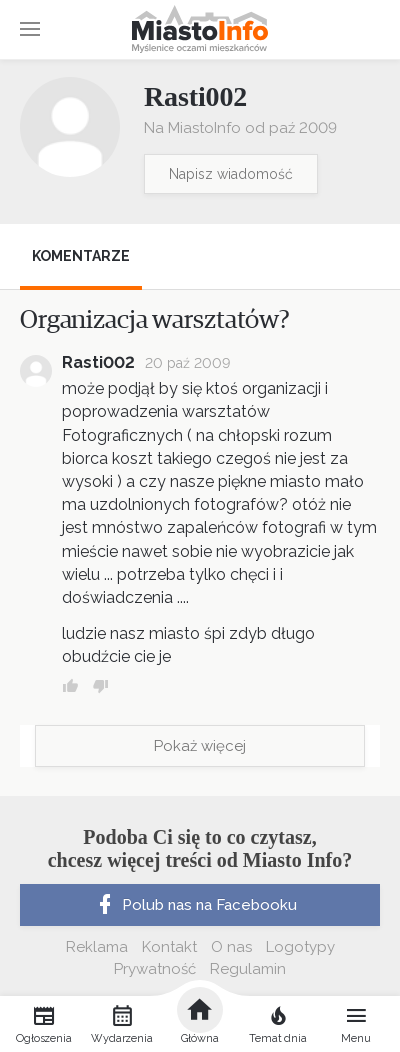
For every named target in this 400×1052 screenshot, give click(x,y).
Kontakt (169, 947)
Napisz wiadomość (231, 174)
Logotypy (300, 947)
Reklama (97, 947)
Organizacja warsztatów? (155, 320)
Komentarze (81, 256)
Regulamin (248, 969)
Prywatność (155, 969)
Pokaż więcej (200, 746)
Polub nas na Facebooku (195, 905)
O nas (231, 947)
